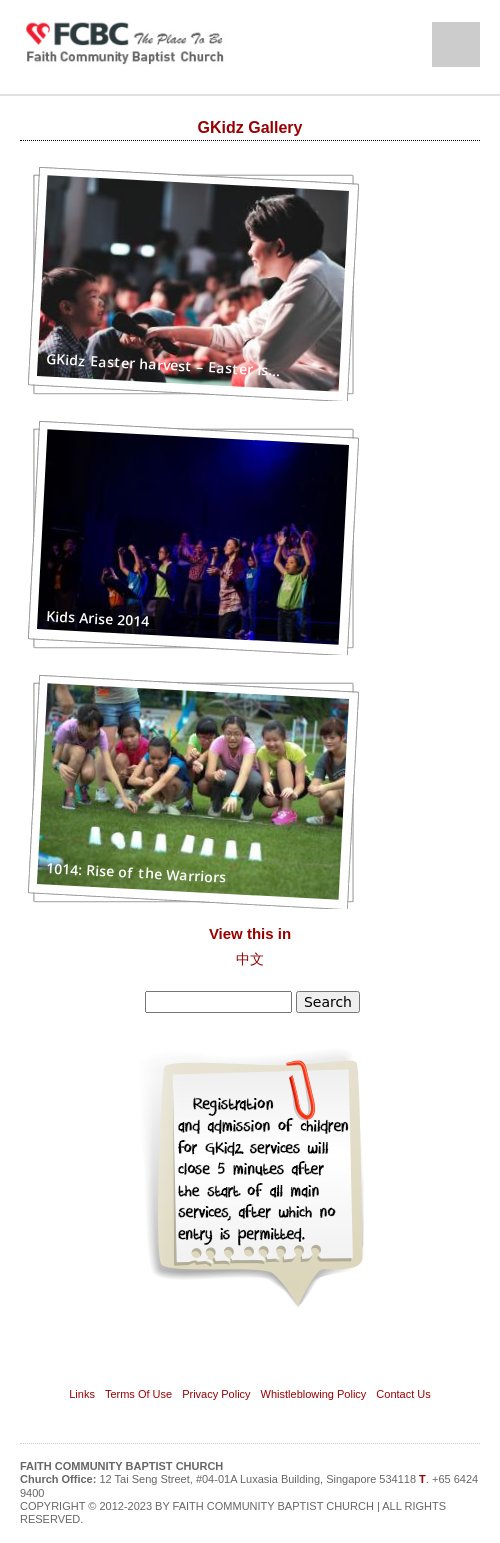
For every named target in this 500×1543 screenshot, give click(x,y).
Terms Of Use (138, 1394)
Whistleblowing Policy (314, 1394)
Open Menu (456, 44)
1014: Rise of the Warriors (136, 872)
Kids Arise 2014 (98, 618)
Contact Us (403, 1394)
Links (82, 1394)
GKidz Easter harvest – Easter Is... (163, 364)
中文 (250, 959)
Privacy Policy (216, 1394)
